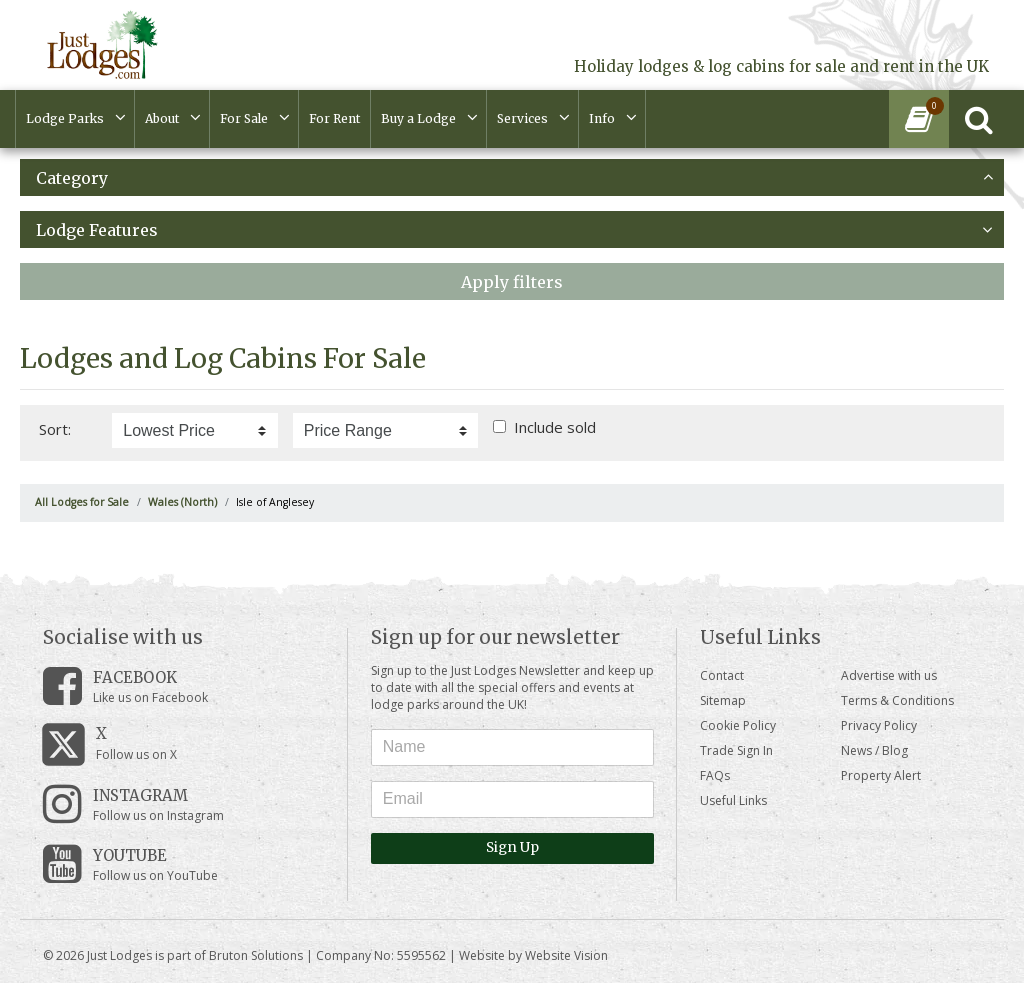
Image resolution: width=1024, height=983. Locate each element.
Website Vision (566, 955)
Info (602, 118)
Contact (722, 675)
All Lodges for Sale (82, 502)
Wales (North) (182, 502)
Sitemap (723, 700)
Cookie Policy (738, 725)
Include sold (555, 427)
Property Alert (881, 775)
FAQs (715, 775)
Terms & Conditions (897, 700)
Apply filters (512, 282)
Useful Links (733, 800)
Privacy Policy (879, 725)
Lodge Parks (65, 118)
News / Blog (874, 750)
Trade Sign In (736, 750)
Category (514, 178)
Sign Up (512, 847)
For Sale (244, 118)
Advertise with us (889, 675)
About (162, 118)
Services (522, 118)
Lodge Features (514, 230)
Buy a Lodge (418, 118)
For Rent (334, 118)
